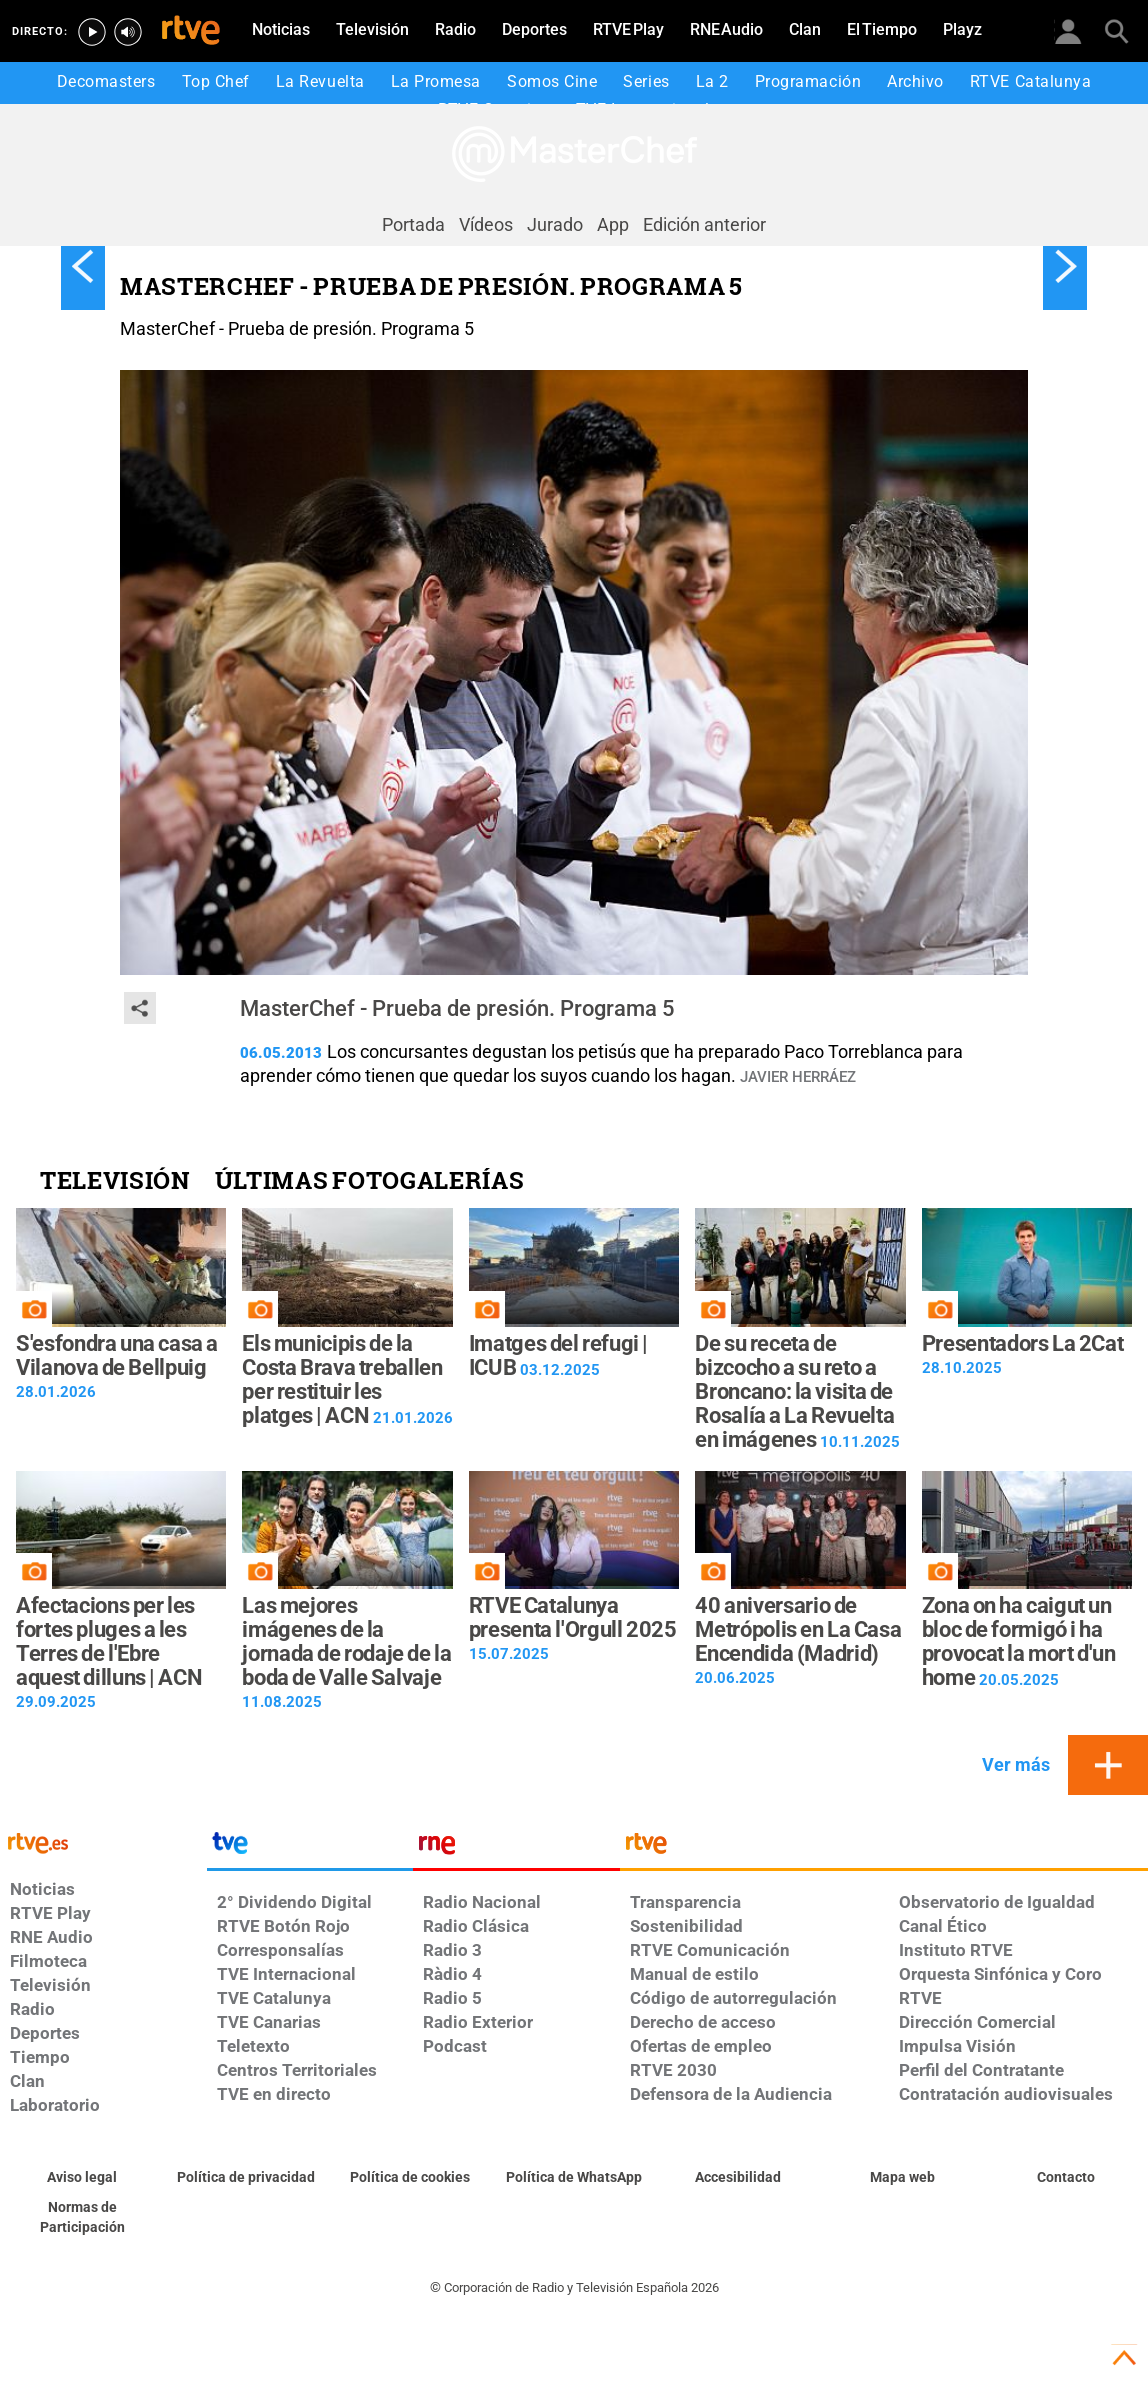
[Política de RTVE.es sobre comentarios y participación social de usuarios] (82, 2218)
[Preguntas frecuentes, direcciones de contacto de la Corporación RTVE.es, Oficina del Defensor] (1066, 2178)
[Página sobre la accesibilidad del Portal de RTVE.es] (738, 2178)
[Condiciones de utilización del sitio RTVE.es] (82, 2178)
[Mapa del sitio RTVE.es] (902, 2178)
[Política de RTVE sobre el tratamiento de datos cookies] (410, 2178)
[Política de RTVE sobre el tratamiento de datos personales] (246, 2178)
